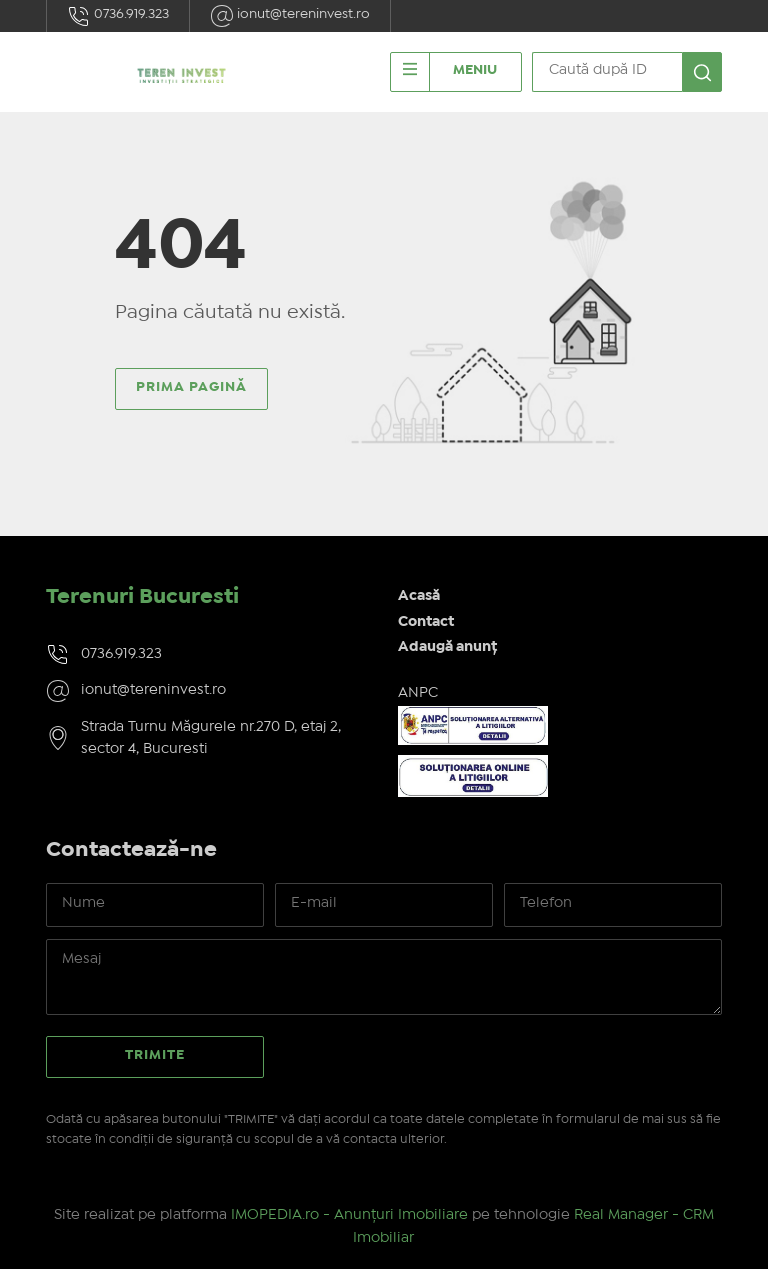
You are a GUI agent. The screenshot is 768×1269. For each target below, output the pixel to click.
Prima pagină (191, 387)
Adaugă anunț (447, 647)
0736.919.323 (118, 16)
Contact (426, 622)
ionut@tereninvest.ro (290, 16)
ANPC (418, 693)
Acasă (419, 596)
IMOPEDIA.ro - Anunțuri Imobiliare (349, 1215)
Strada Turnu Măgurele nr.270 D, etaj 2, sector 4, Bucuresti (211, 738)
